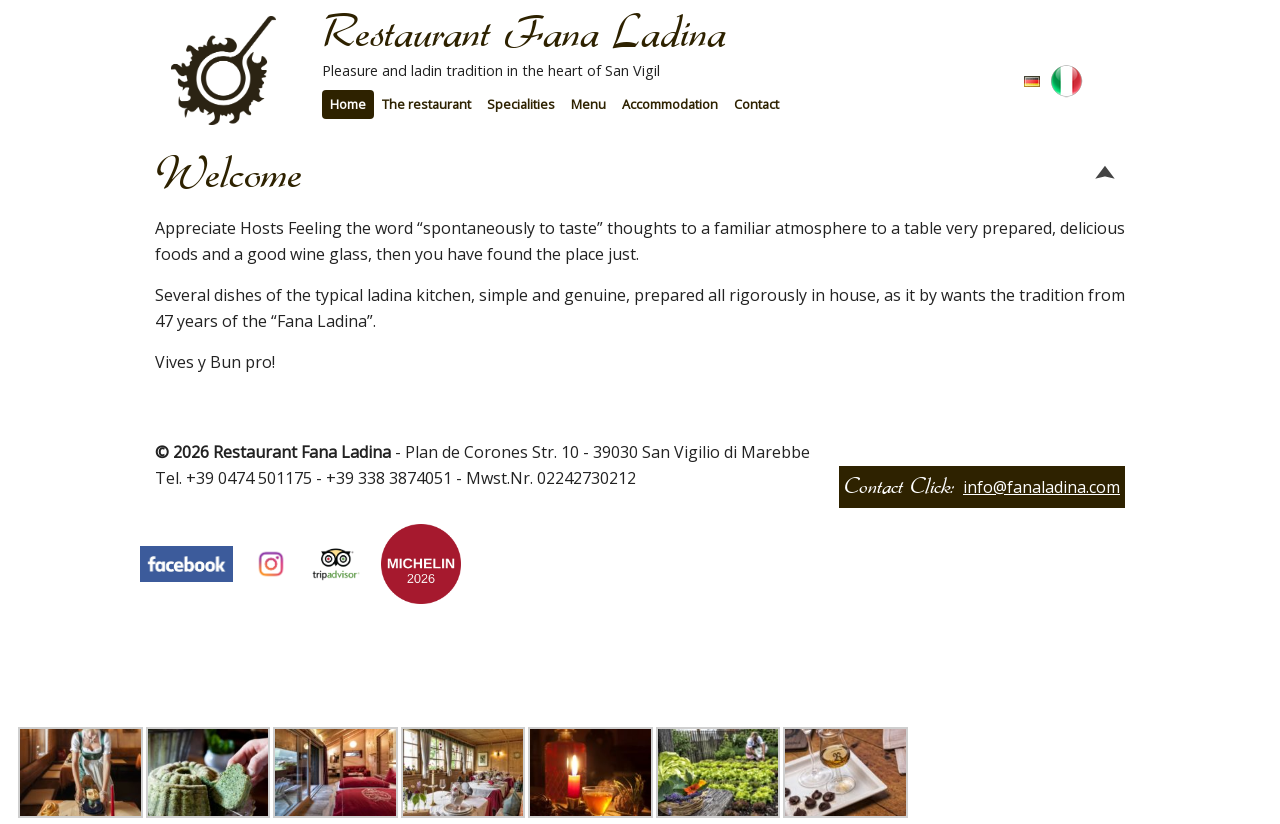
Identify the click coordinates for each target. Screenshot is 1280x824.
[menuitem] (348, 104)
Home (348, 104)
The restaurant (426, 104)
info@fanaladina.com (1041, 487)
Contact (756, 104)
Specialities (521, 104)
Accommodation (670, 104)
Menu (588, 104)
